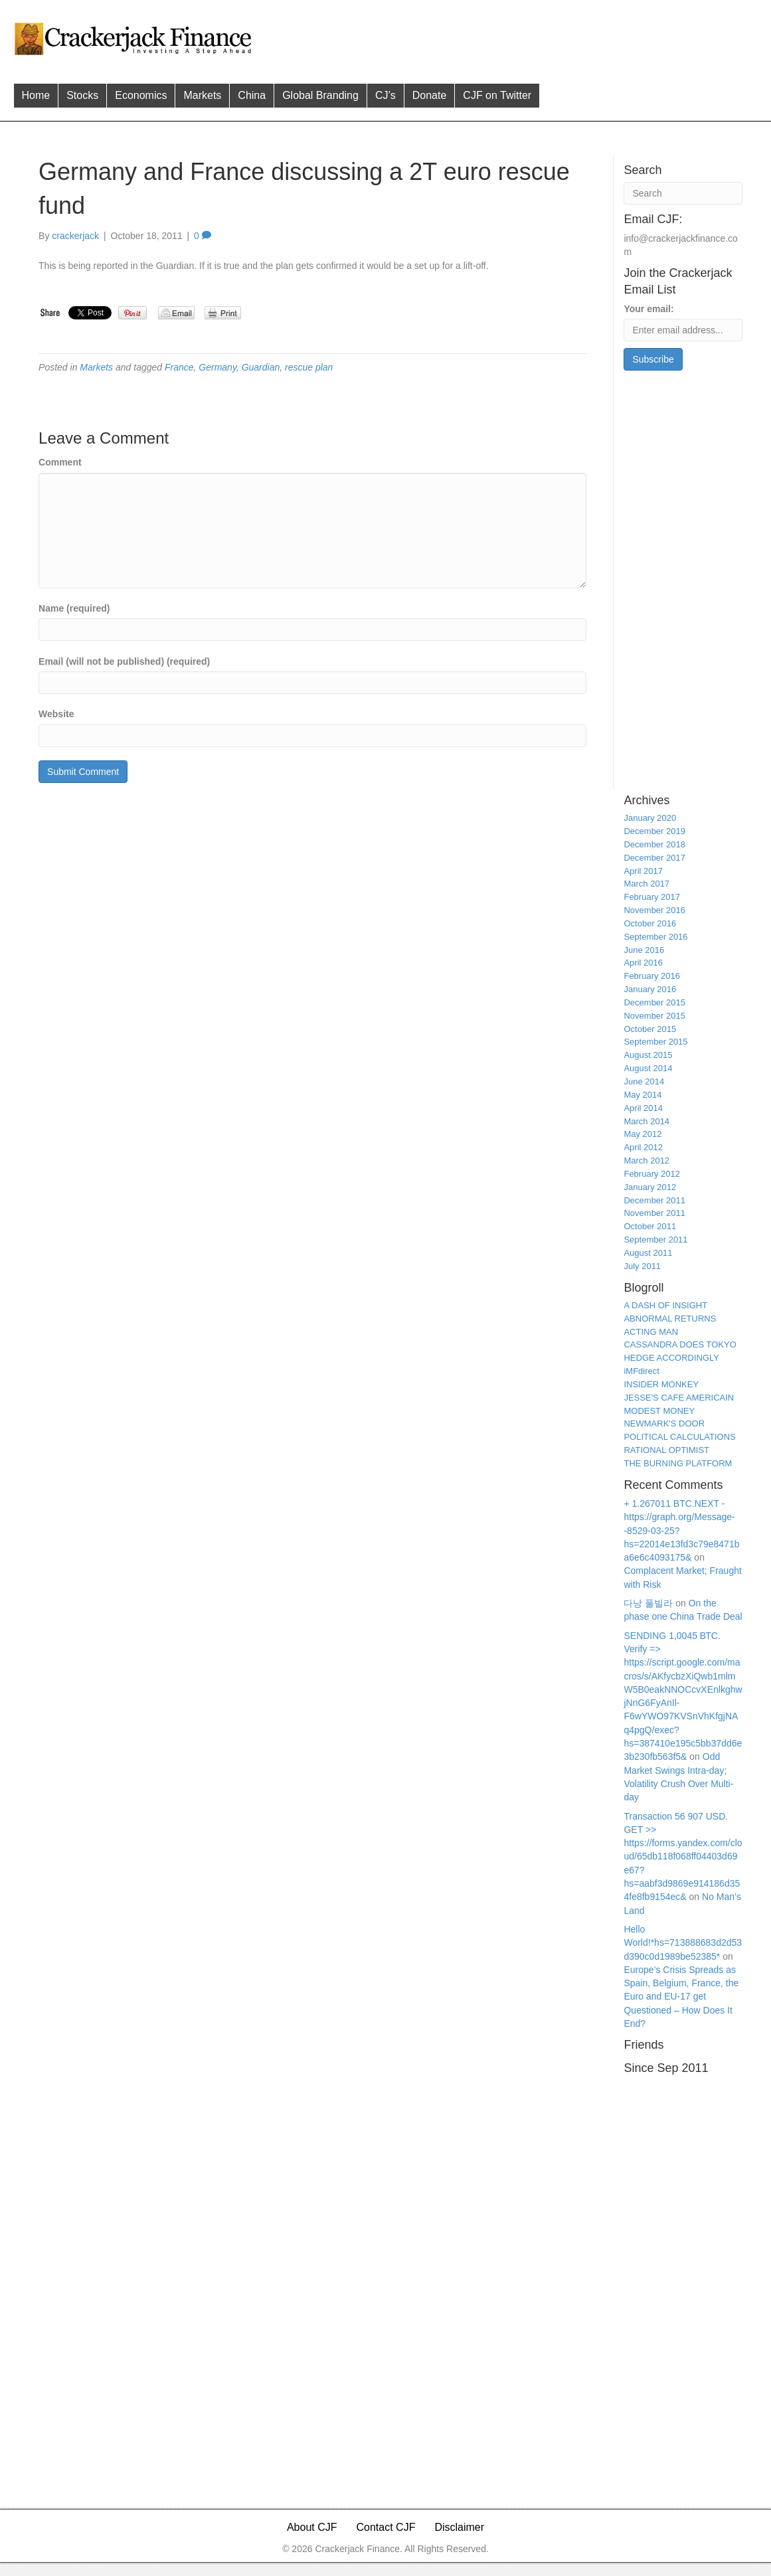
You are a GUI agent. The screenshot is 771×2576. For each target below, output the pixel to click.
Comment (60, 462)
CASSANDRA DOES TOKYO (680, 1344)
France (179, 367)
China (252, 95)
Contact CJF (386, 2527)
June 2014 (644, 1081)
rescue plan (309, 367)
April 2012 (643, 1147)
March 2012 (646, 1160)
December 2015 (654, 1002)
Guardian (261, 367)
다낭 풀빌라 (648, 1603)
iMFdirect (641, 1371)
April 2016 (643, 963)
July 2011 (642, 1266)
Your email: (648, 308)
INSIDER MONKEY (661, 1384)
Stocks (82, 95)
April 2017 (643, 871)
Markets (202, 95)
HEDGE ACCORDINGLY (671, 1358)
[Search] (683, 193)
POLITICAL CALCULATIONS (679, 1437)
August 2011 (648, 1253)
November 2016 (654, 910)
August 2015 (648, 1055)
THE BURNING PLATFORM (678, 1463)
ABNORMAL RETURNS (670, 1319)
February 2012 (652, 1174)
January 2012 (650, 1187)
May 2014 (642, 1095)
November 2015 (654, 1016)
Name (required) (74, 608)
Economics (141, 95)
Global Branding (320, 95)
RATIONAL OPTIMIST (666, 1450)
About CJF (312, 2527)
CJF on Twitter (497, 95)
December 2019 (654, 831)
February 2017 (652, 897)
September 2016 (655, 937)
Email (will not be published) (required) (124, 661)
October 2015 (650, 1029)
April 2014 (643, 1108)
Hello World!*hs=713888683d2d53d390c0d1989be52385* (683, 1943)
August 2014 (648, 1068)
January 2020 (650, 818)
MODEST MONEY (659, 1411)
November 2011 (654, 1213)
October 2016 (650, 923)
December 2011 (654, 1200)
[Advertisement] (511, 37)
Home (36, 95)
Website (56, 714)
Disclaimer (459, 2527)
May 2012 (642, 1134)
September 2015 (655, 1042)
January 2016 (650, 989)
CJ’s (385, 95)
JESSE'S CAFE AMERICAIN (679, 1398)
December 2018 (654, 844)
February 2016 (652, 976)
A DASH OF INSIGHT (665, 1305)
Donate (429, 95)
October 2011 (650, 1226)
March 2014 (646, 1121)
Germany (217, 367)
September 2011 (655, 1240)
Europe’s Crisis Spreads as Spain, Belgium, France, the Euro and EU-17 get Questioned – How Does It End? (681, 1996)
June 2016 (644, 950)
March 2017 (646, 884)
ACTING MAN (651, 1332)
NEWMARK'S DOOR (664, 1423)
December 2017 (654, 858)
